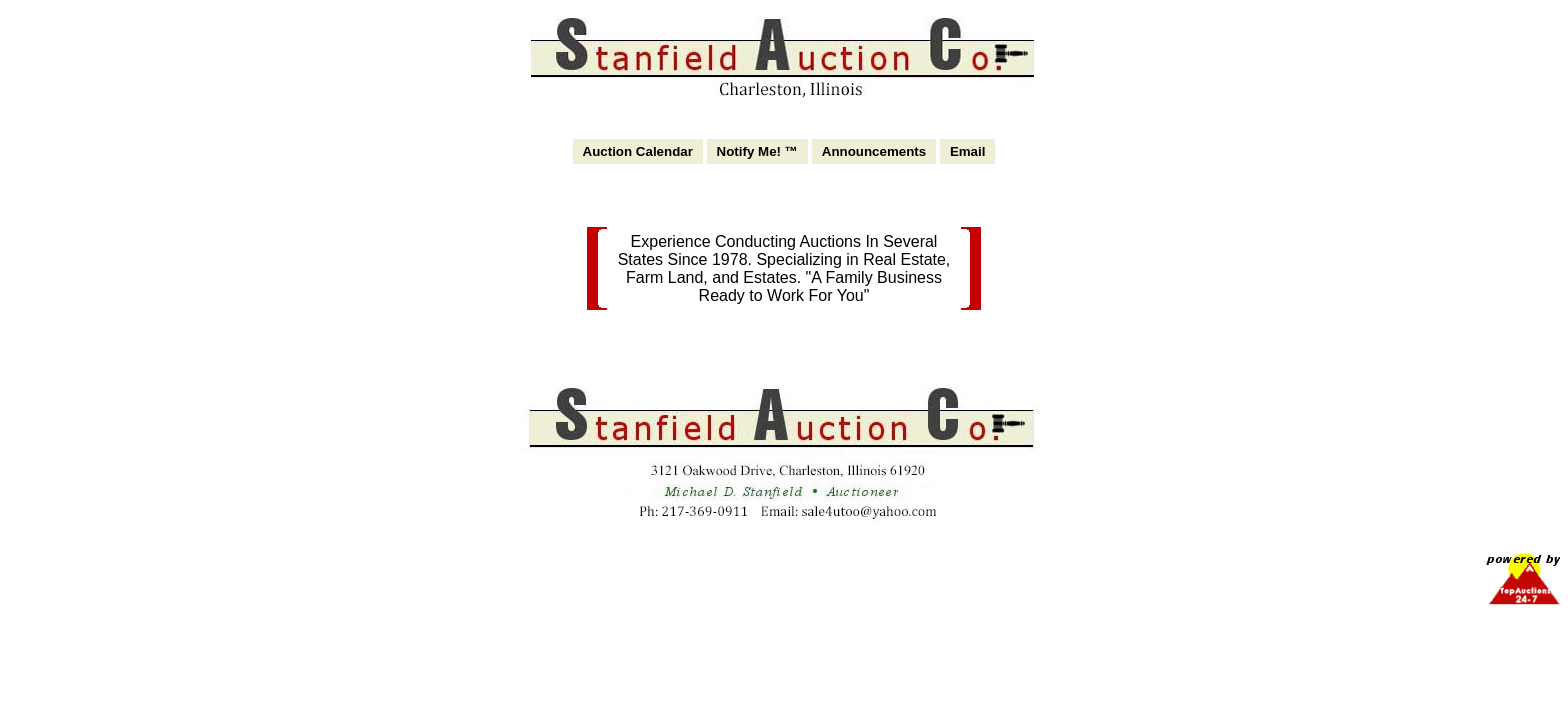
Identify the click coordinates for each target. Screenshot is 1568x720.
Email (968, 151)
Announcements (874, 151)
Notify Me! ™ (757, 151)
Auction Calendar (638, 151)
